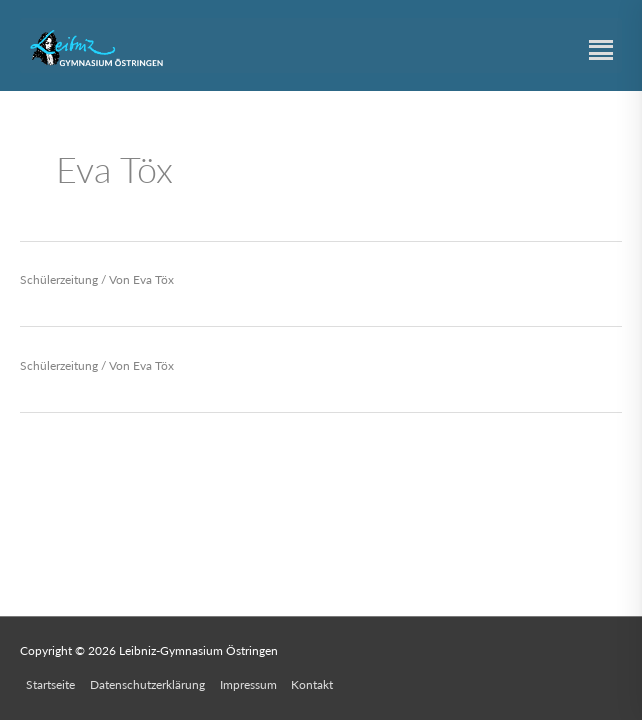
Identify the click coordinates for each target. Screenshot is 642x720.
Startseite (50, 684)
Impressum (248, 684)
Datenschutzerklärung (147, 684)
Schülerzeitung (59, 279)
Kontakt (312, 684)
